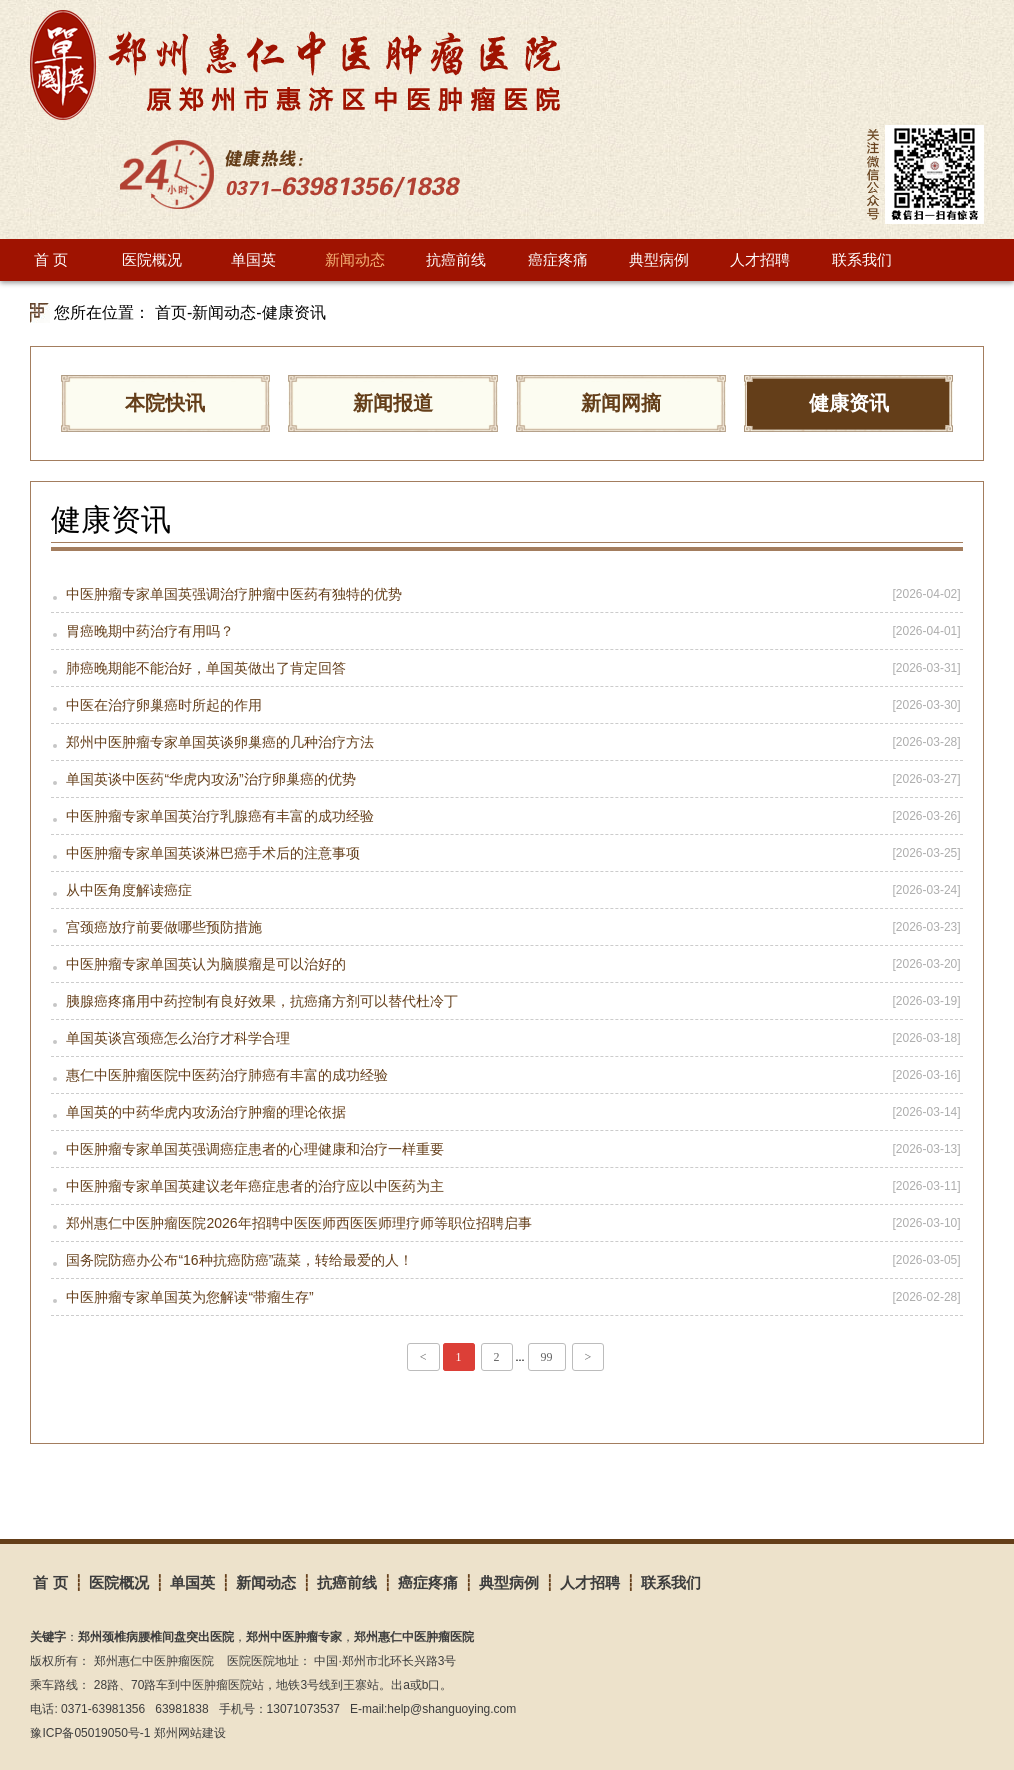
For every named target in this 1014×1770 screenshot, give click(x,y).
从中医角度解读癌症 (506, 890)
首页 (171, 312)
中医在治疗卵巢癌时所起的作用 (506, 705)
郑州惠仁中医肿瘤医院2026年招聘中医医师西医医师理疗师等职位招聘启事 (506, 1223)
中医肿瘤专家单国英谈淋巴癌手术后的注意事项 (506, 853)
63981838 (181, 1709)
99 (547, 1357)
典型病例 (659, 259)
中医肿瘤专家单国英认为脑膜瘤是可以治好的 (506, 964)
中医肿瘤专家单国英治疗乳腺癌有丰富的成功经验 (506, 816)
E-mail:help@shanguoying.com (433, 1709)
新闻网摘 (621, 403)
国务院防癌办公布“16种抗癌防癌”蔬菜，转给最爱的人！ (506, 1260)
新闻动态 (355, 259)
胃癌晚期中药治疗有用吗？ (506, 631)
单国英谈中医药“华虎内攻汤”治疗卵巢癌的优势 (506, 779)
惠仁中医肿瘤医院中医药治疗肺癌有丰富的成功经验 (506, 1075)
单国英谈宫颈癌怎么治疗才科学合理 (506, 1038)
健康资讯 (294, 312)
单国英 (253, 259)
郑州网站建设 (190, 1733)
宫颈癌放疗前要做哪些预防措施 (506, 927)
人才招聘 (760, 259)
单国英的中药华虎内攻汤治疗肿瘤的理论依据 (506, 1112)
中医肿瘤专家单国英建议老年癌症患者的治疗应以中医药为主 (506, 1186)
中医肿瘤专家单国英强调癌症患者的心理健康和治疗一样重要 (506, 1149)
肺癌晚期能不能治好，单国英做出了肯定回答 (506, 668)
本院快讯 (165, 403)
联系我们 (862, 259)
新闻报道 (393, 403)
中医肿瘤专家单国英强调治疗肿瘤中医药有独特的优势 (506, 594)
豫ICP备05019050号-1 (90, 1733)
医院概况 (152, 259)
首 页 (51, 259)
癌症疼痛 (558, 259)
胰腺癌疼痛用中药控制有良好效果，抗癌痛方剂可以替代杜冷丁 (506, 1001)
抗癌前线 (456, 259)
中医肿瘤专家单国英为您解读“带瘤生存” (506, 1297)
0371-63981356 (103, 1709)
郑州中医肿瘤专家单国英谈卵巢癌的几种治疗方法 (506, 742)
